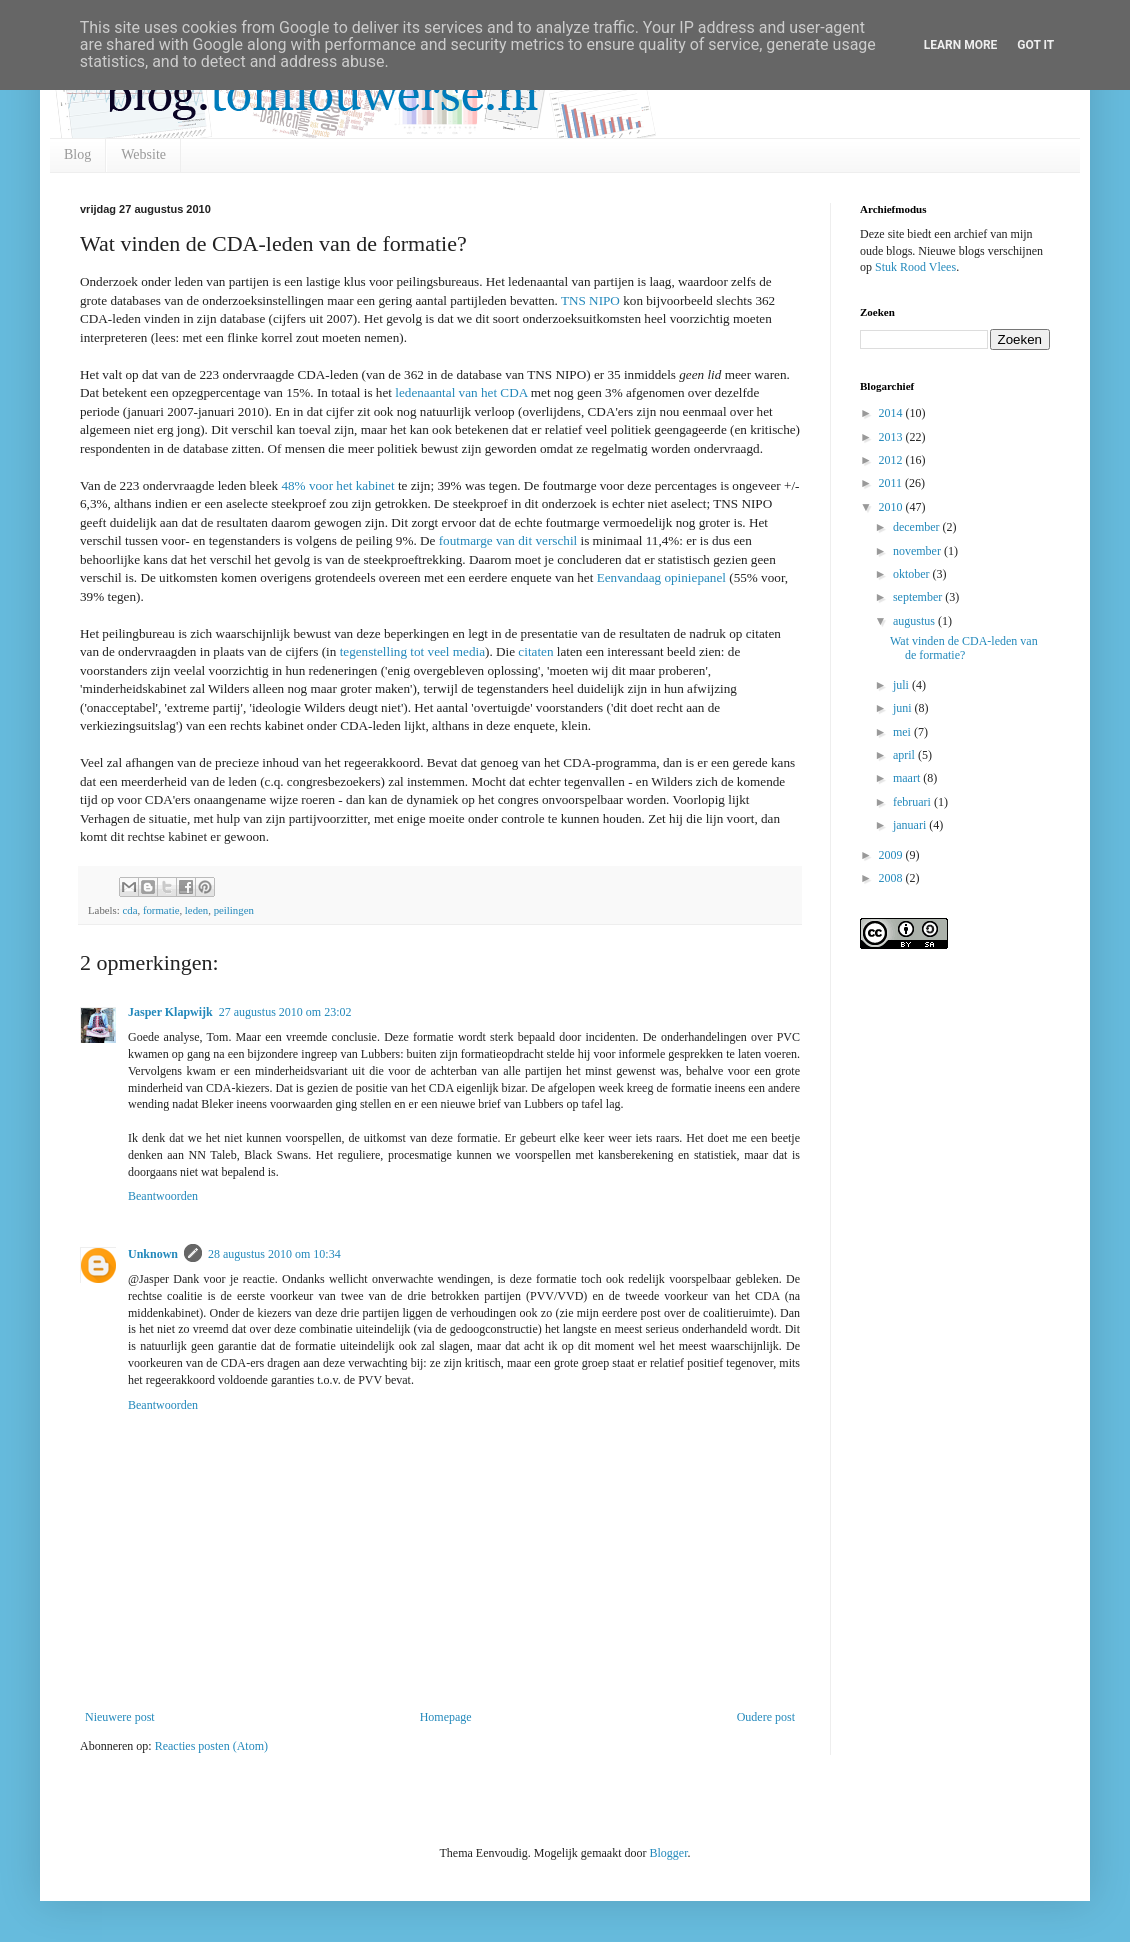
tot (417, 651)
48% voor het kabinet (337, 485)
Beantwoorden (163, 1196)
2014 (892, 413)
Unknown (153, 1254)
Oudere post (766, 1717)
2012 (892, 460)
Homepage (446, 1717)
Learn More (961, 45)
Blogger (668, 1853)
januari (911, 825)
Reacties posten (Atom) (211, 1746)
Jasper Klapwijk (170, 1012)
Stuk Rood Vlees (915, 267)
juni (904, 708)
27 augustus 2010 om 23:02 (285, 1012)
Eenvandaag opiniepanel (663, 577)
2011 (892, 483)
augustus (915, 621)
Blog (77, 154)
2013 (892, 437)
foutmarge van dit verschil (506, 540)
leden (196, 910)
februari (913, 802)
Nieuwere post (120, 1717)
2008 (892, 878)
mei (903, 732)
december (918, 527)
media (469, 651)
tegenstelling (373, 651)
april (905, 755)
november (918, 551)
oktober (913, 574)
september (919, 597)
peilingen (234, 910)
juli (902, 685)
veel (439, 651)
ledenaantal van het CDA (460, 392)
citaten (535, 651)
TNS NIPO (590, 300)
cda (129, 910)
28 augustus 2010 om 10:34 (274, 1254)
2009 (892, 855)
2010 (892, 507)
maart (908, 778)
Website (143, 154)
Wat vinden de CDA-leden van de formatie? (964, 648)
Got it (1035, 45)
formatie (161, 910)
